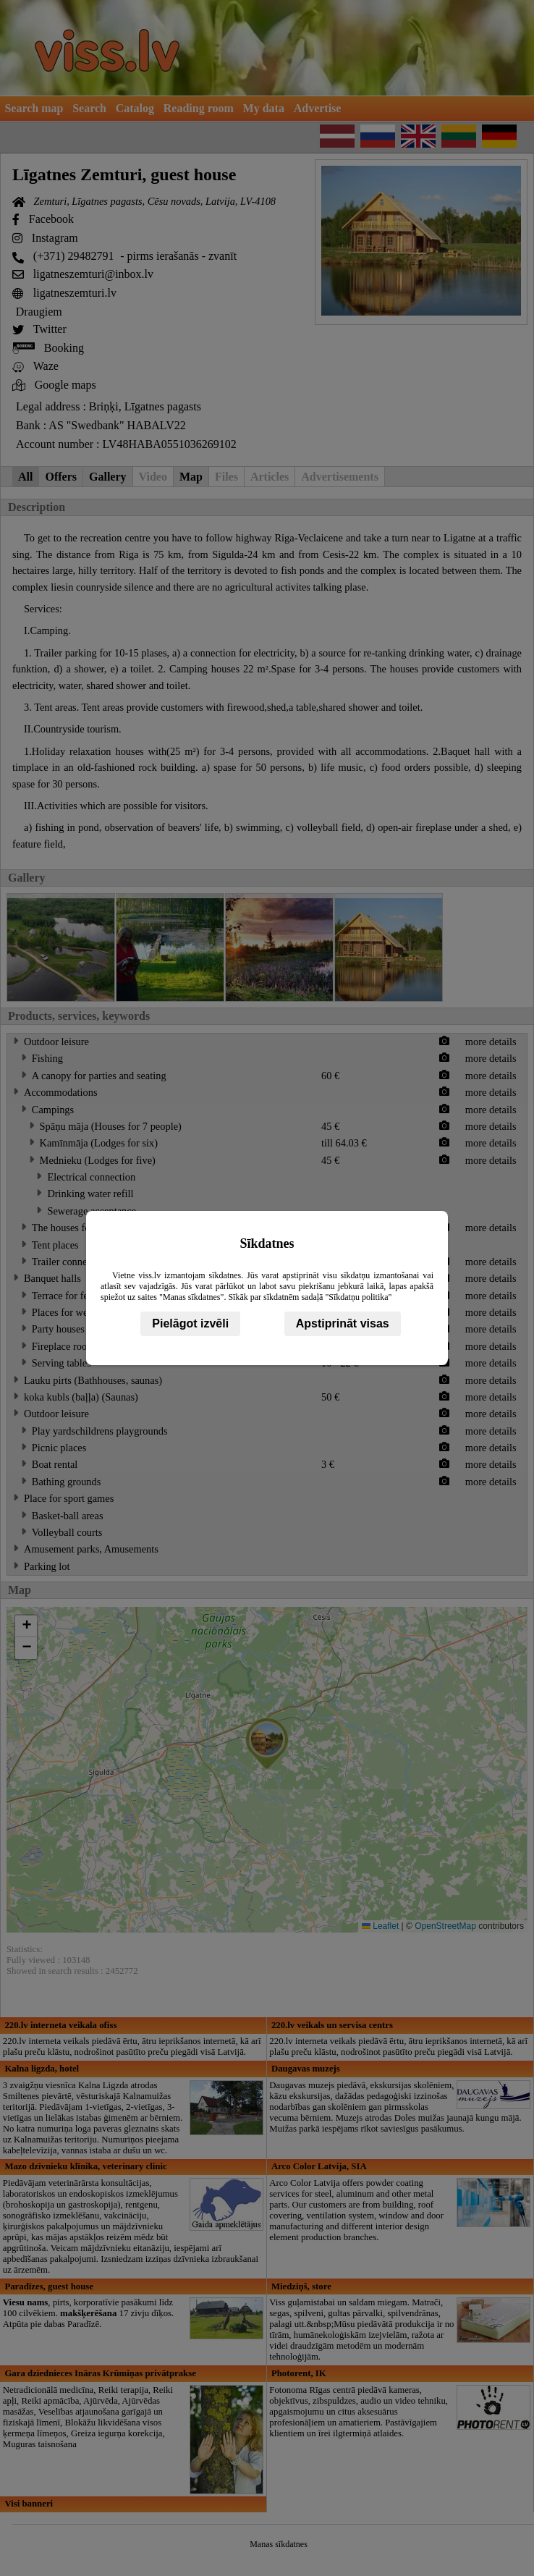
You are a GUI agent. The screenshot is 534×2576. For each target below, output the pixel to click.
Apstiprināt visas (342, 1323)
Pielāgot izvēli (190, 1323)
